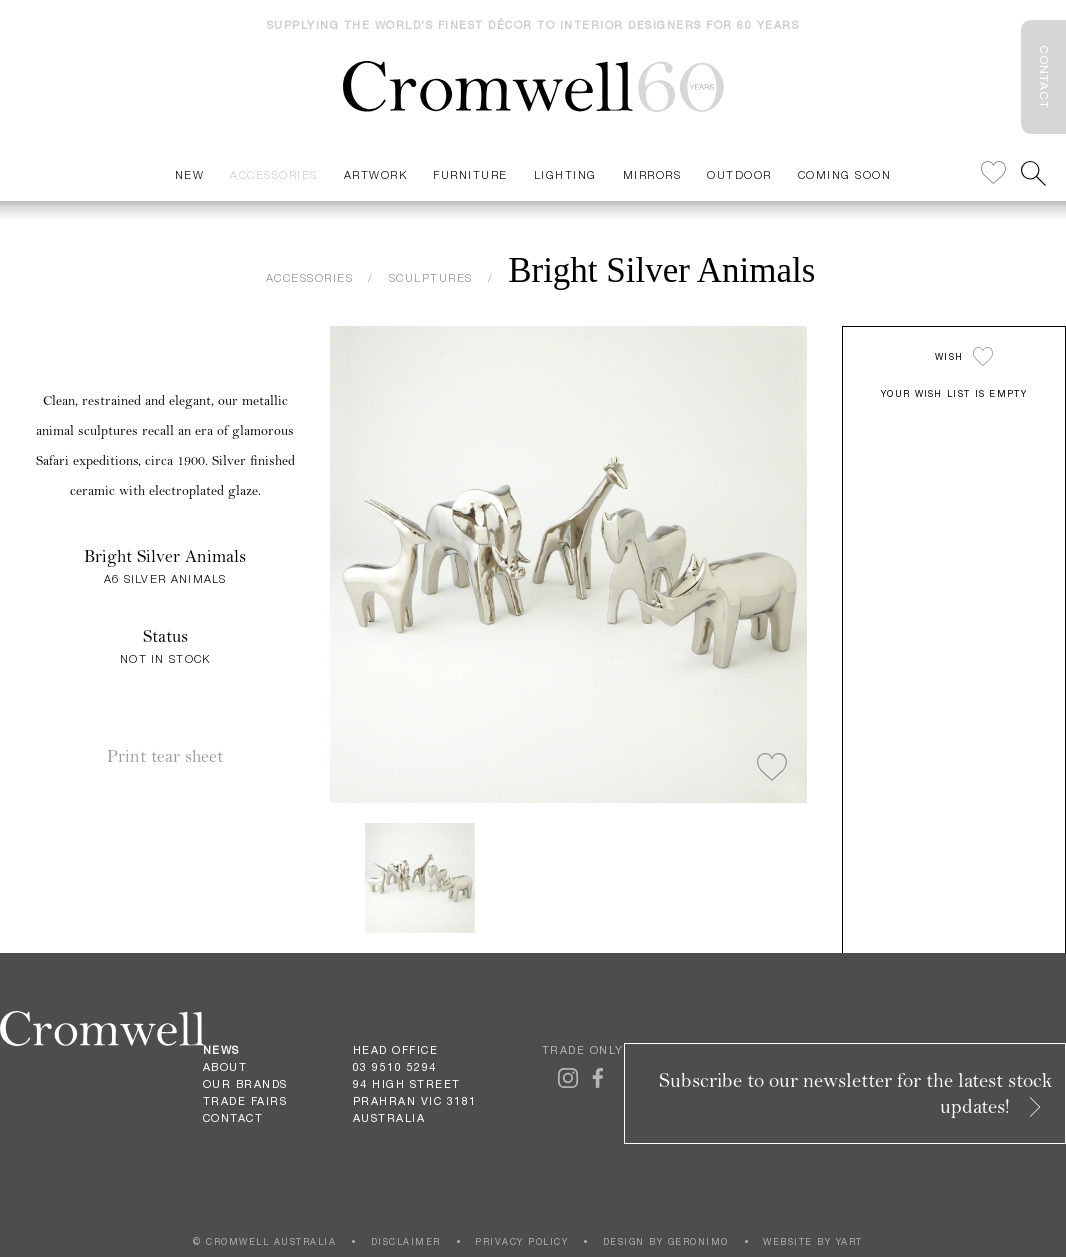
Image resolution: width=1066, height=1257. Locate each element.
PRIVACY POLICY (521, 1241)
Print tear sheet (165, 756)
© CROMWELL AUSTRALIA (264, 1241)
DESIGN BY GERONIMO (666, 1241)
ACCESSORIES (310, 277)
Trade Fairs (245, 1101)
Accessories (274, 174)
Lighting (565, 174)
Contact (233, 1118)
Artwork (376, 174)
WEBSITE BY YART (813, 1241)
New (190, 174)
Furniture (470, 174)
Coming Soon (845, 174)
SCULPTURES (431, 277)
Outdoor (739, 174)
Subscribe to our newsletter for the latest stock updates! (856, 1093)
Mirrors (652, 174)
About (225, 1067)
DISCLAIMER (406, 1241)
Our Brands (245, 1084)
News (221, 1050)
